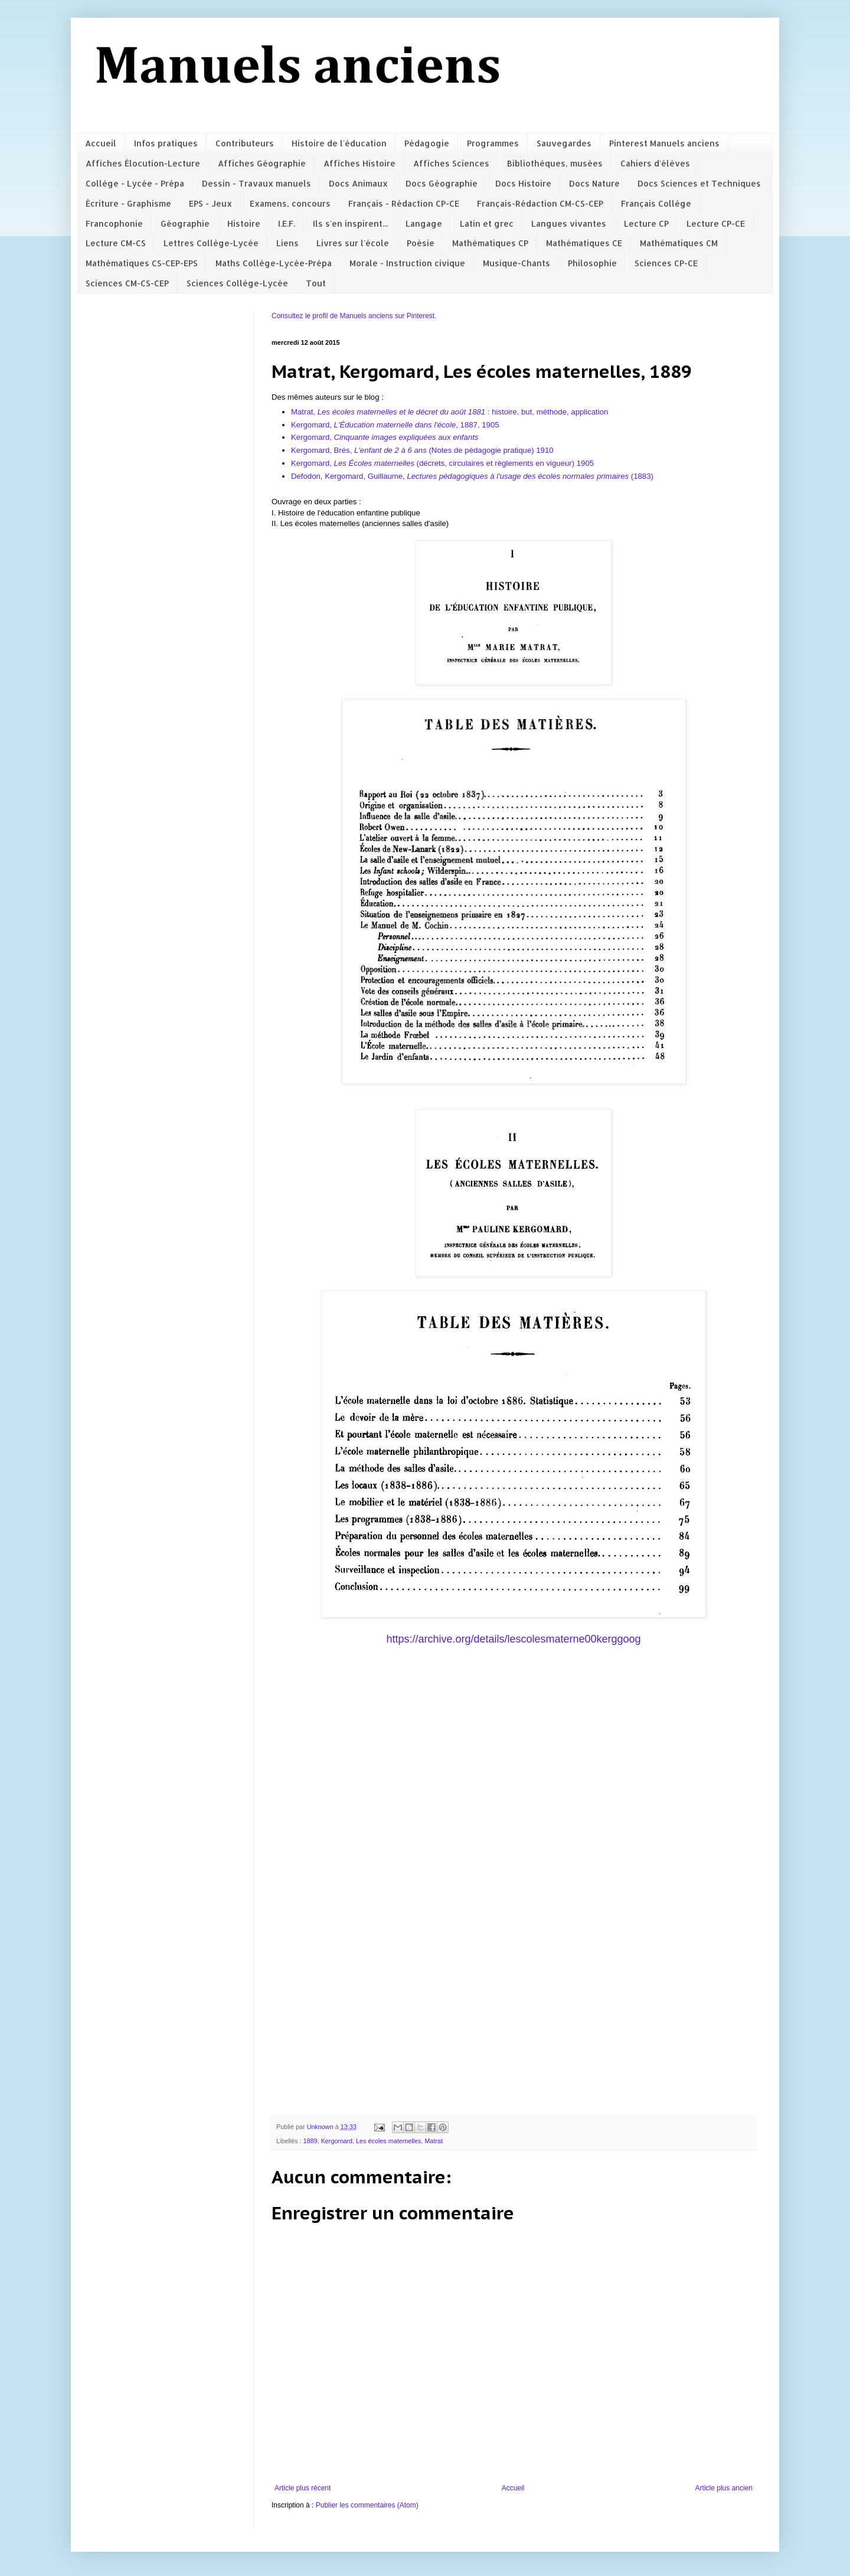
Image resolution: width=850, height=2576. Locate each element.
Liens (287, 243)
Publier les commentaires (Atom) (367, 2505)
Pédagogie (426, 143)
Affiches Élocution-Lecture (143, 163)
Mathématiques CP (490, 243)
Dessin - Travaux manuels (256, 183)
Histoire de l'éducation (339, 143)
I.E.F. (286, 223)
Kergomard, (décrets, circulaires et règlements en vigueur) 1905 (442, 463)
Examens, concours (290, 203)
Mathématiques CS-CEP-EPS (142, 263)
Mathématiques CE (584, 243)
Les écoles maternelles (388, 2140)
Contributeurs (244, 143)
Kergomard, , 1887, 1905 (396, 424)
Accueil (100, 143)
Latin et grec (487, 223)
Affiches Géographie (262, 163)
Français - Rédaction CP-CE (403, 203)
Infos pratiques (166, 143)
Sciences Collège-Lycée (237, 283)
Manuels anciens (297, 67)
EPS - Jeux (210, 203)
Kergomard (336, 2140)
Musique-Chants (516, 263)
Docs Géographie (442, 183)
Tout (316, 283)
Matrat (434, 2140)
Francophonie (114, 223)
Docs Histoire (523, 183)
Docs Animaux (358, 183)
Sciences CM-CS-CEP (127, 283)
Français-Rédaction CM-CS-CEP (540, 203)
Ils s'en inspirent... (350, 223)
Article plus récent (302, 2488)
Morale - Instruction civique (407, 263)
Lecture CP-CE (715, 223)
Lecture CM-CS (116, 243)
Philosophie (592, 263)
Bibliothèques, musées (555, 163)
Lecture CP (646, 223)
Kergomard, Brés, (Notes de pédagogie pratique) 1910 (422, 450)
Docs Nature (594, 183)
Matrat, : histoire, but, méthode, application (449, 411)
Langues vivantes (568, 223)
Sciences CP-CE (666, 263)
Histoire (243, 223)
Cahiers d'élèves (655, 163)
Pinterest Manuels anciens (664, 143)
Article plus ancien (724, 2488)
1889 (310, 2140)
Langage (424, 223)
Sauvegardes (564, 143)
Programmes (493, 143)
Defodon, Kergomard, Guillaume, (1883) (473, 476)
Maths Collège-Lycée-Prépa (273, 263)
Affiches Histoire (359, 163)
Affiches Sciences (451, 163)
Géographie (185, 223)
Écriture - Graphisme (128, 203)
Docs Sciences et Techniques (699, 183)
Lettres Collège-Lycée (211, 243)
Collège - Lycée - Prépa (135, 183)
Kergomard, (384, 437)
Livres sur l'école (352, 243)
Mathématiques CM (679, 243)
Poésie (420, 243)
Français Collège (656, 203)
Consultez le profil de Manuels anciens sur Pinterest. (354, 316)
